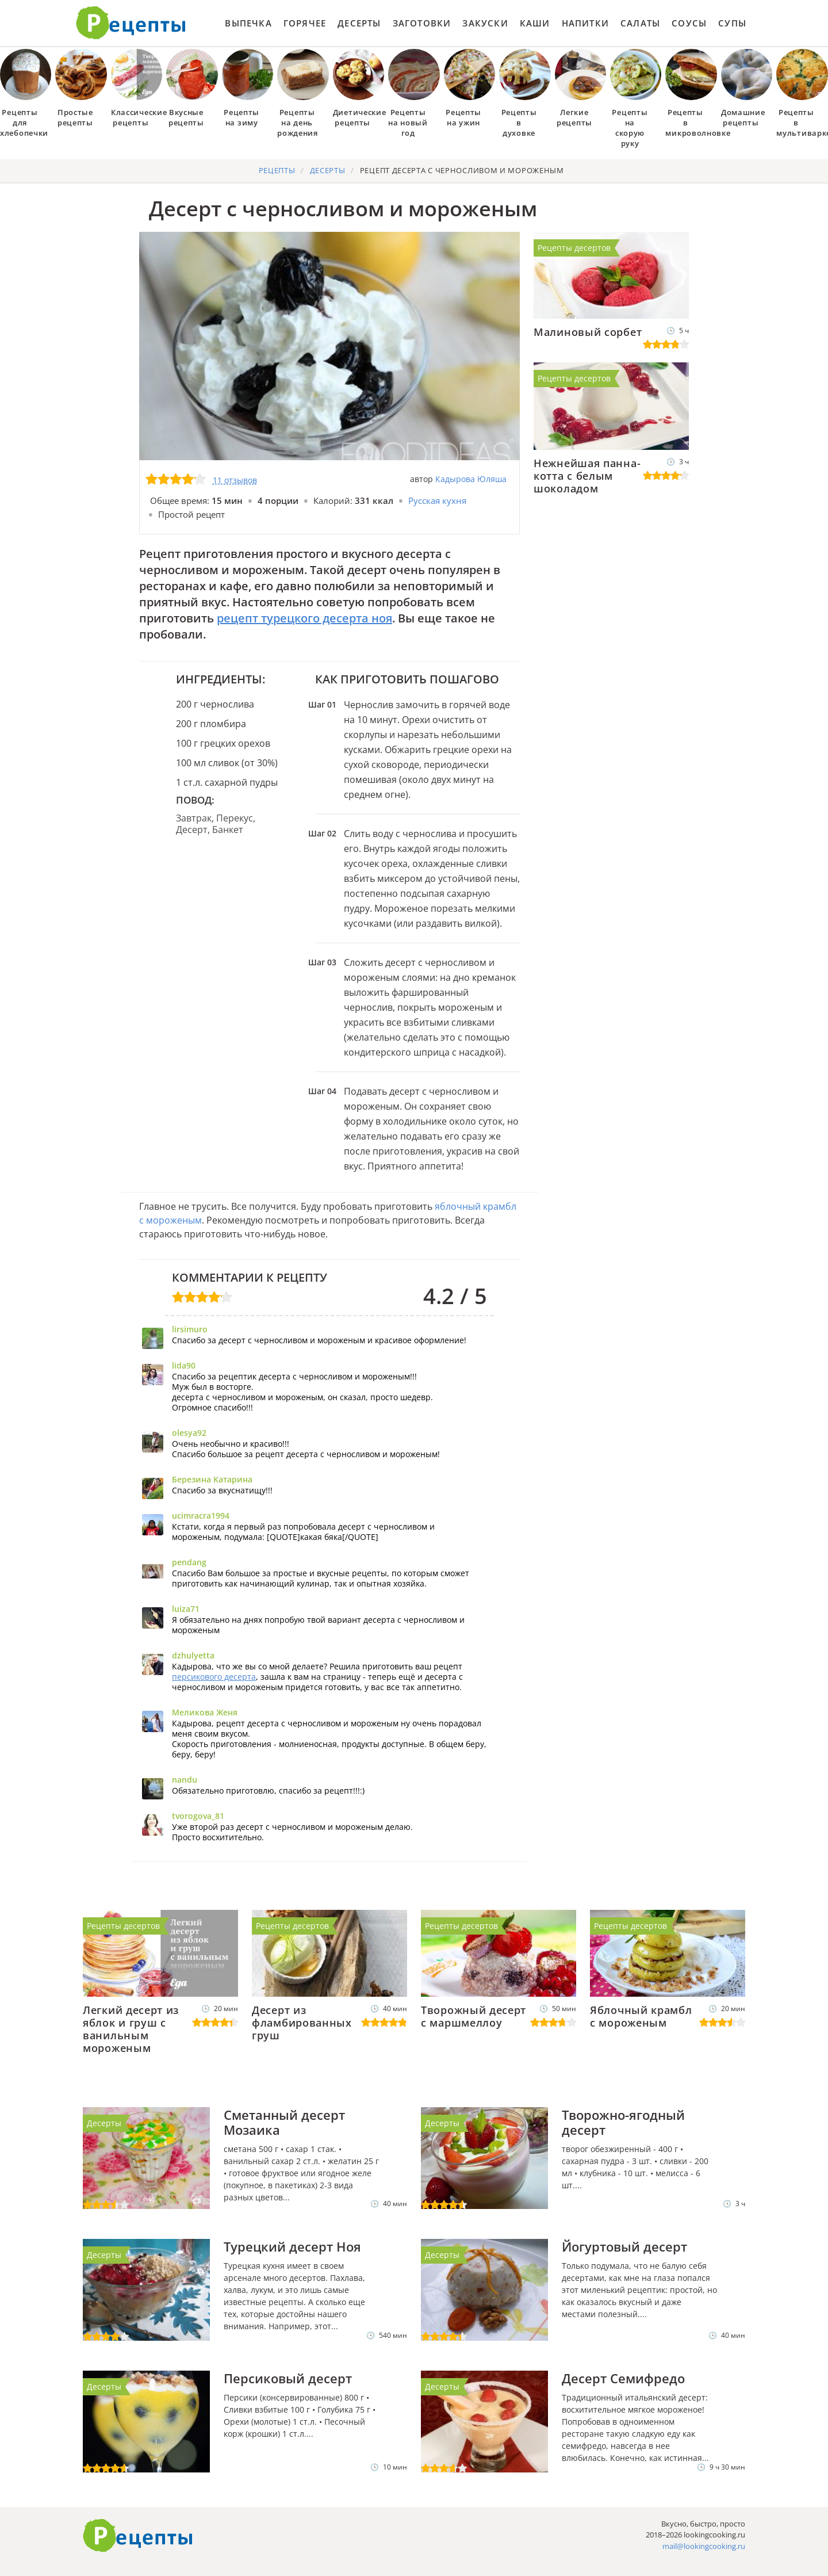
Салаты (640, 23)
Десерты (359, 23)
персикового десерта (214, 1676)
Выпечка (248, 23)
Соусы (689, 23)
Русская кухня (437, 500)
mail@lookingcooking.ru (703, 2546)
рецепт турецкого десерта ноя (304, 618)
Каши (535, 23)
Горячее (304, 23)
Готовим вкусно (138, 2535)
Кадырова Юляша (471, 478)
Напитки (585, 23)
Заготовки (422, 23)
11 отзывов (235, 480)
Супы (732, 23)
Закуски (485, 23)
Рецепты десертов (574, 247)
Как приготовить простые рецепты (131, 23)
